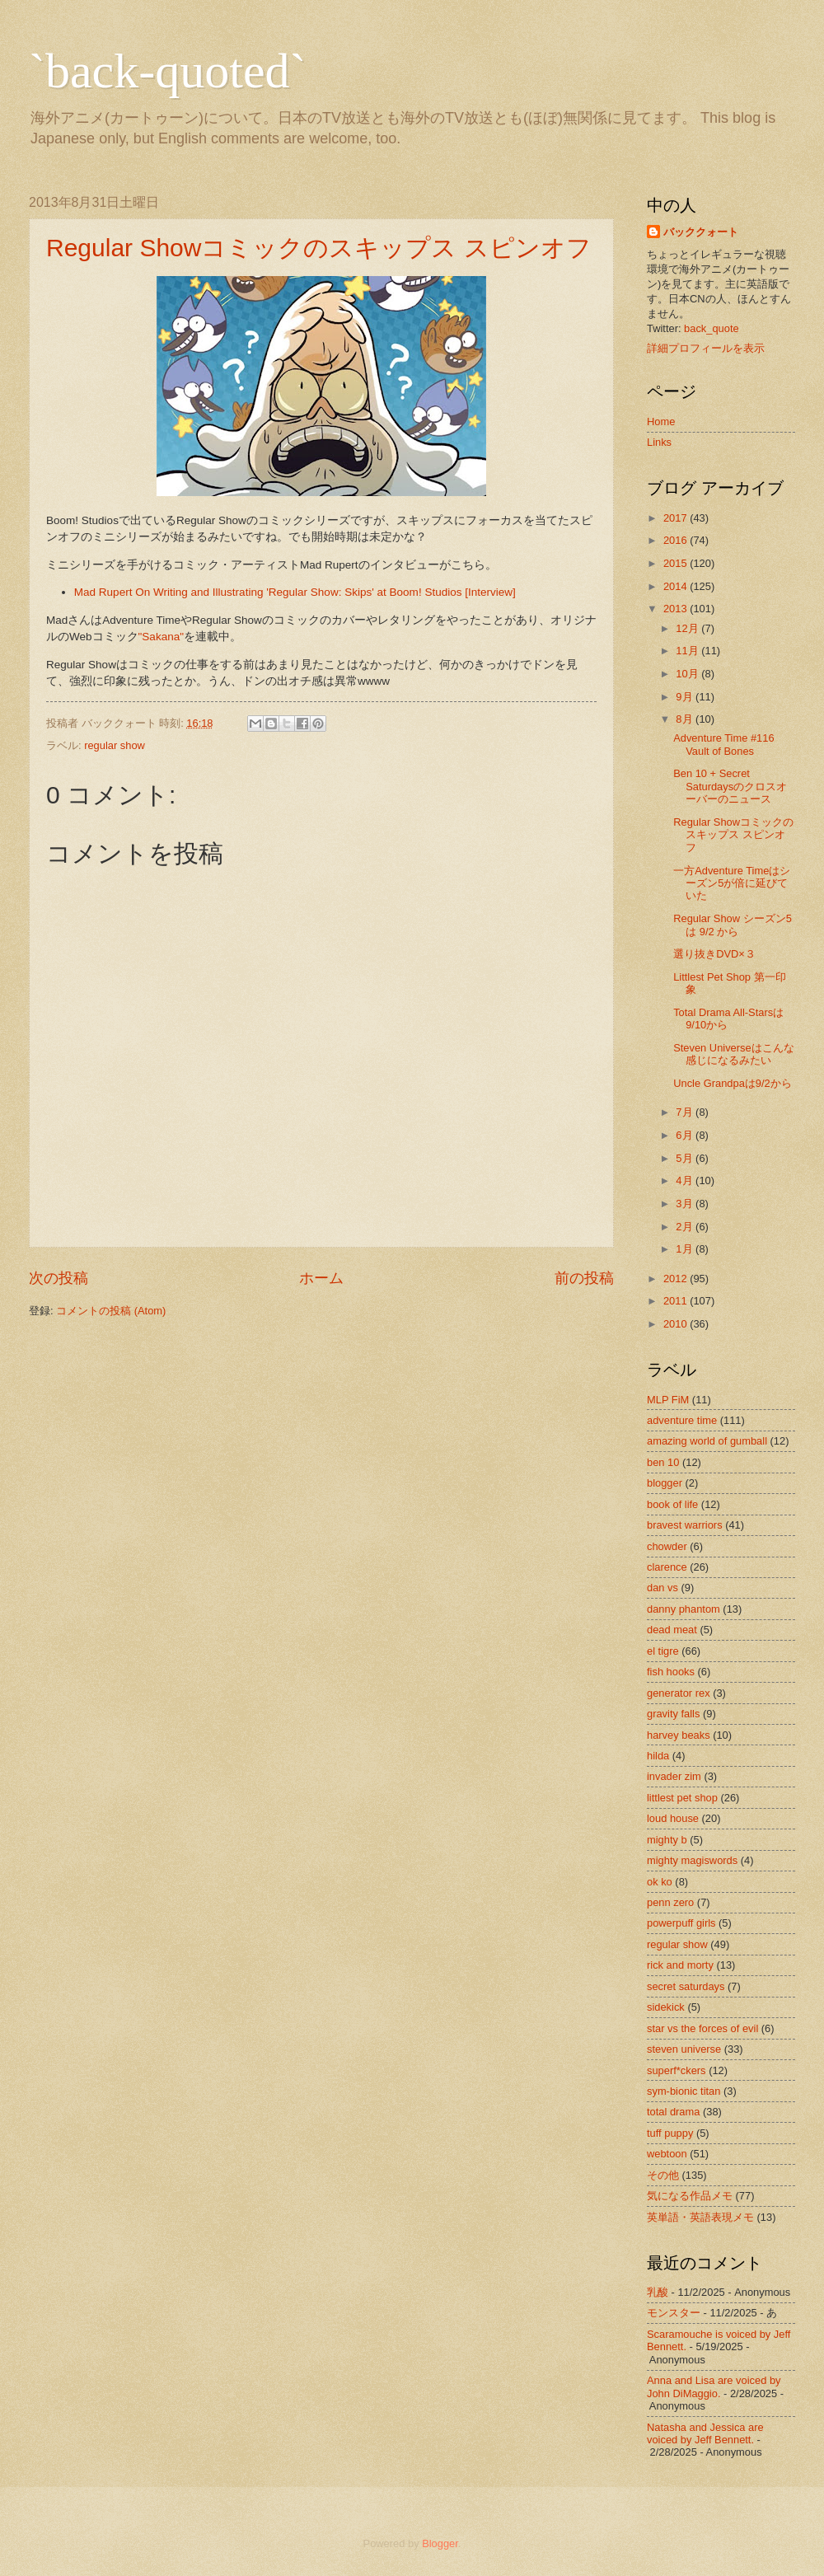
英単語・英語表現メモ (700, 2217)
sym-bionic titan (683, 2091)
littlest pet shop (682, 1797)
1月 (684, 1249)
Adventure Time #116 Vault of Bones (723, 744)
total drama (673, 2111)
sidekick (666, 2007)
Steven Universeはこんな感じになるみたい (733, 1054)
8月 (684, 719)
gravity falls (673, 1713)
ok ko (659, 1882)
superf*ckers (676, 2070)
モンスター (673, 2313)
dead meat (672, 1629)
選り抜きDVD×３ (714, 954)
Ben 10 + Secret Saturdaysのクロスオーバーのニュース (730, 786)
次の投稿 (58, 1278)
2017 (675, 518)
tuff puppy (670, 2133)
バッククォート (700, 232)
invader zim (674, 1776)
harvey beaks (678, 1735)
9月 (684, 697)
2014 (675, 586)
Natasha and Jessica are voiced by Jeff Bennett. (705, 2433)
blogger (664, 1483)
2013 (675, 608)
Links (659, 442)
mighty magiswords (692, 1860)
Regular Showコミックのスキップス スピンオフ (319, 247)
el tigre (663, 1651)
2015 (675, 563)
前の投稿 (584, 1278)
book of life (672, 1504)
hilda (658, 1755)
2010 (675, 1324)
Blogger (440, 2543)
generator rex (678, 1693)
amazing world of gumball (707, 1441)
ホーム (321, 1278)
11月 (687, 650)
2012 (675, 1278)
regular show (114, 745)
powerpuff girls (681, 1923)
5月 (684, 1158)
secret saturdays (685, 1986)
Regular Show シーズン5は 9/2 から (732, 924)
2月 (684, 1226)
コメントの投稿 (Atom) (111, 1310)
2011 (675, 1301)
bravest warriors (685, 1525)
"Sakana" (161, 636)
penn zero (670, 1902)
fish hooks (671, 1671)
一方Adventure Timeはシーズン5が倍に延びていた (731, 883)
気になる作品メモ (690, 2196)
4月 (684, 1180)
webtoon (667, 2153)
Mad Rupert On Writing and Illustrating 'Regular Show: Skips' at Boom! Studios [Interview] (295, 592)
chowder (667, 1546)
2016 (675, 540)
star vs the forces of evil (702, 2028)
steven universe (684, 2049)
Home (661, 421)
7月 (684, 1112)
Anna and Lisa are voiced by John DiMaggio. (713, 2386)
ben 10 (663, 1462)
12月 (687, 628)
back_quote (711, 328)
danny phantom (683, 1609)
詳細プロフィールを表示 (706, 348)
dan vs (662, 1587)
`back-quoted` (168, 71)
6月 (684, 1135)
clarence (667, 1567)
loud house (673, 1818)
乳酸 (657, 2292)
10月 (687, 673)
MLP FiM (668, 1399)
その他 (663, 2175)
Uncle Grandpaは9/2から (732, 1083)
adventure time (682, 1420)
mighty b (667, 1840)
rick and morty (680, 1965)
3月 (684, 1203)
